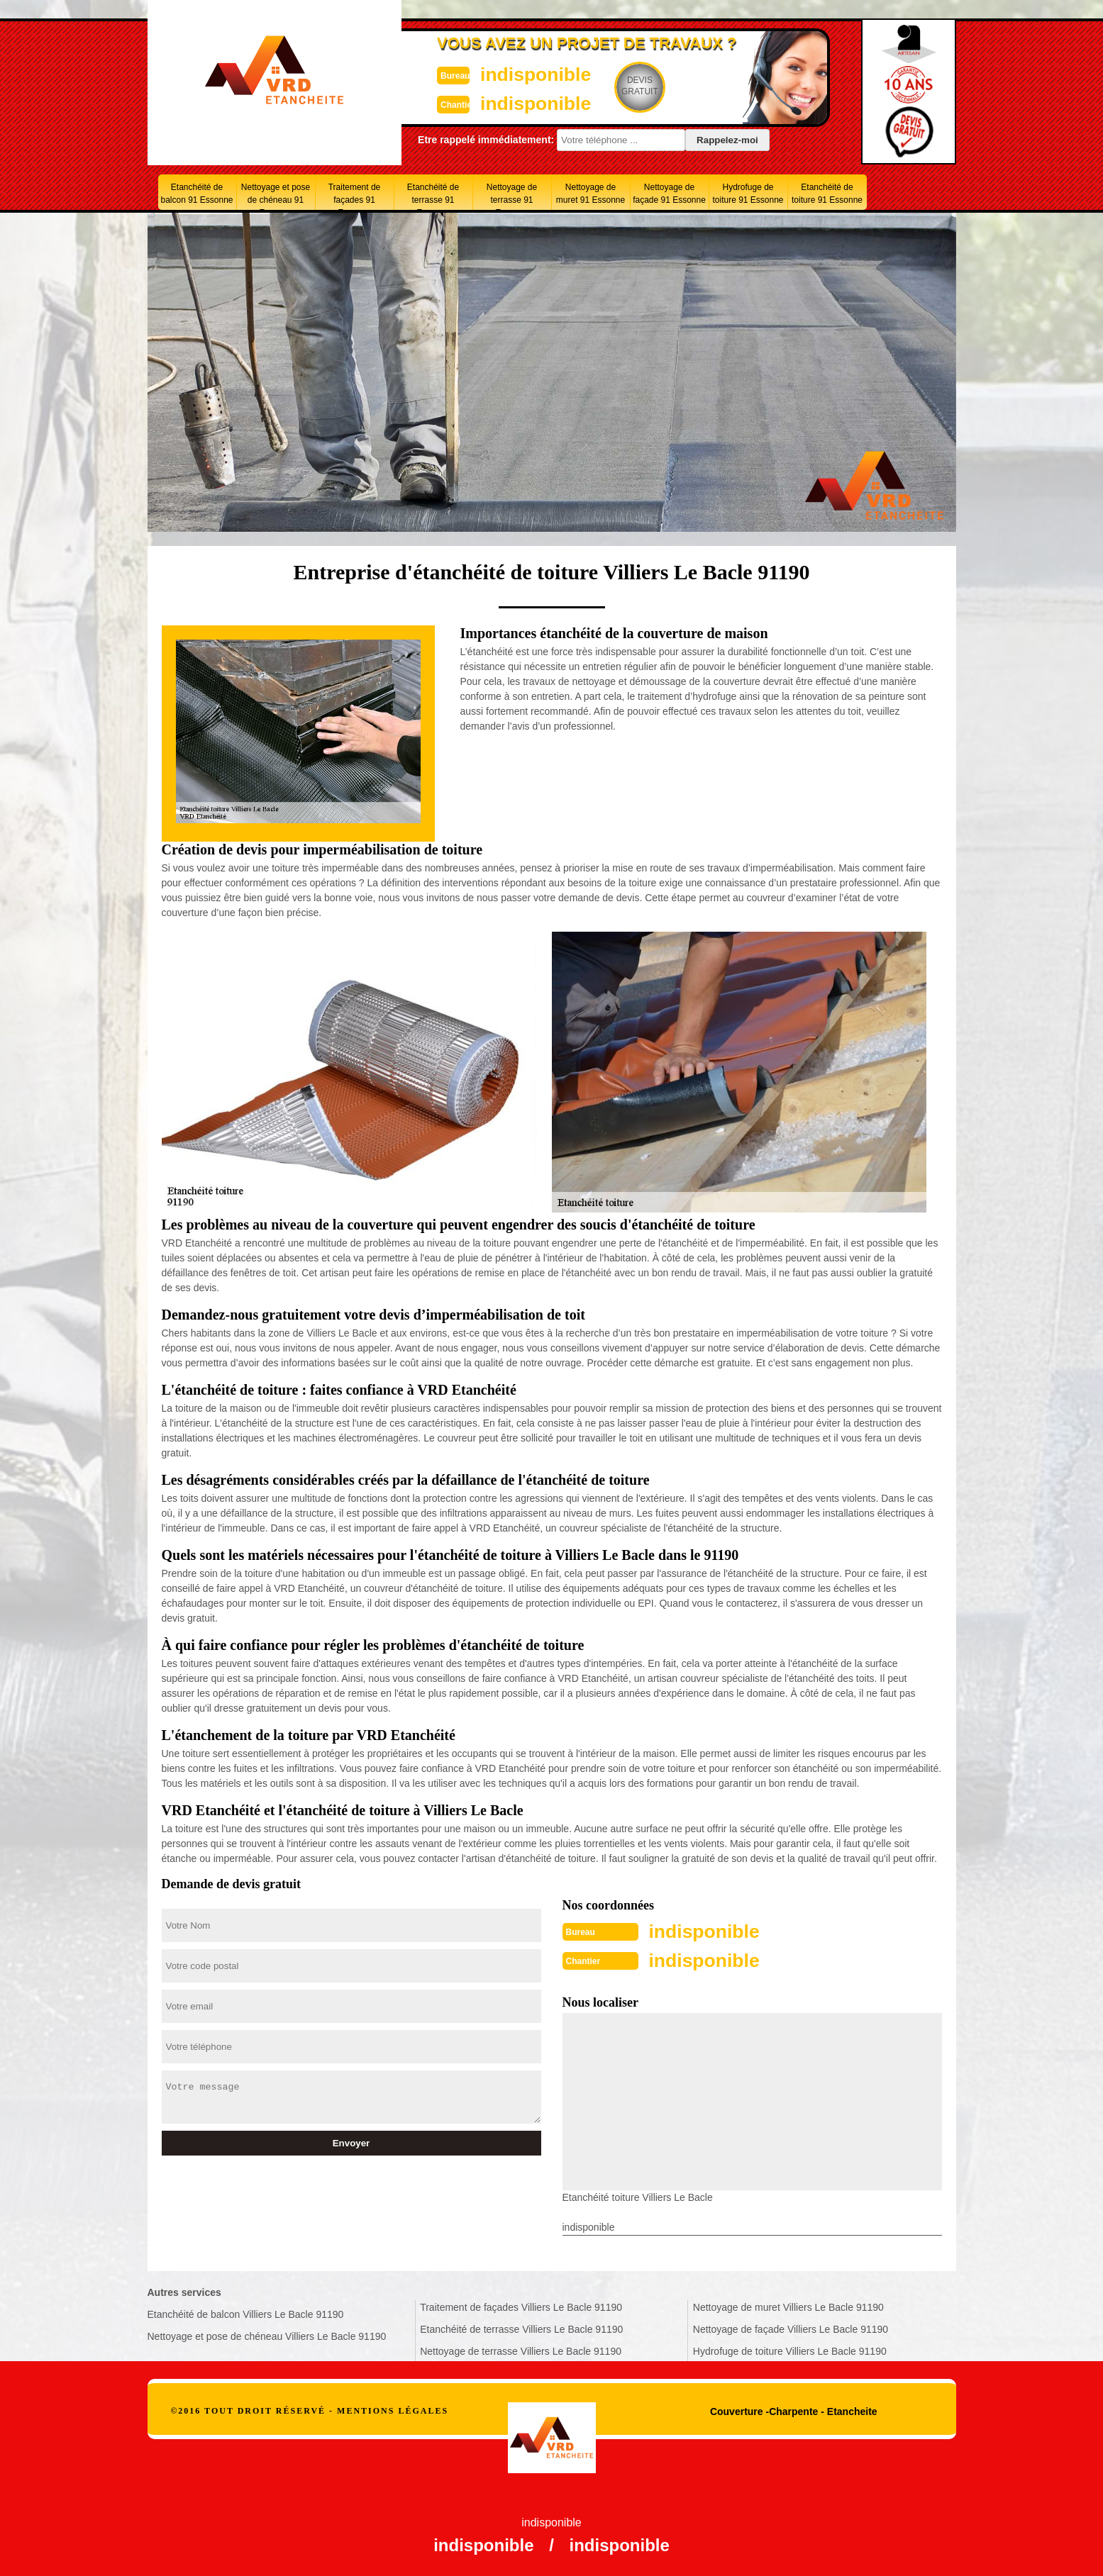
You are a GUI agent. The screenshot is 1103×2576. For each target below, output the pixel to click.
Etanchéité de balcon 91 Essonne (196, 193)
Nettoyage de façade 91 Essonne (669, 193)
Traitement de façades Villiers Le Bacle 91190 (521, 2306)
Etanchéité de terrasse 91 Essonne (433, 196)
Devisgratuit (617, 85)
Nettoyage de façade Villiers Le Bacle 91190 (790, 2328)
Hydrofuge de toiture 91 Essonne (747, 193)
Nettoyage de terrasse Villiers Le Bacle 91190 (520, 2349)
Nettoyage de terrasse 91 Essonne (512, 196)
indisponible (509, 73)
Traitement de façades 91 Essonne (354, 196)
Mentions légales (392, 2409)
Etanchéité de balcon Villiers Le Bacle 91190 (246, 2313)
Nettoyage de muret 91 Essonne (590, 193)
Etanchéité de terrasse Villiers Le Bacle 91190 (521, 2328)
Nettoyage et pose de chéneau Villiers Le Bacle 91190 (267, 2335)
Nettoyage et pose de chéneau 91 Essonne (275, 196)
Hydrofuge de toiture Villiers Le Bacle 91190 (790, 2349)
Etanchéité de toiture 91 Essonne (827, 193)
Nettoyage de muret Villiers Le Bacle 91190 (788, 2306)
